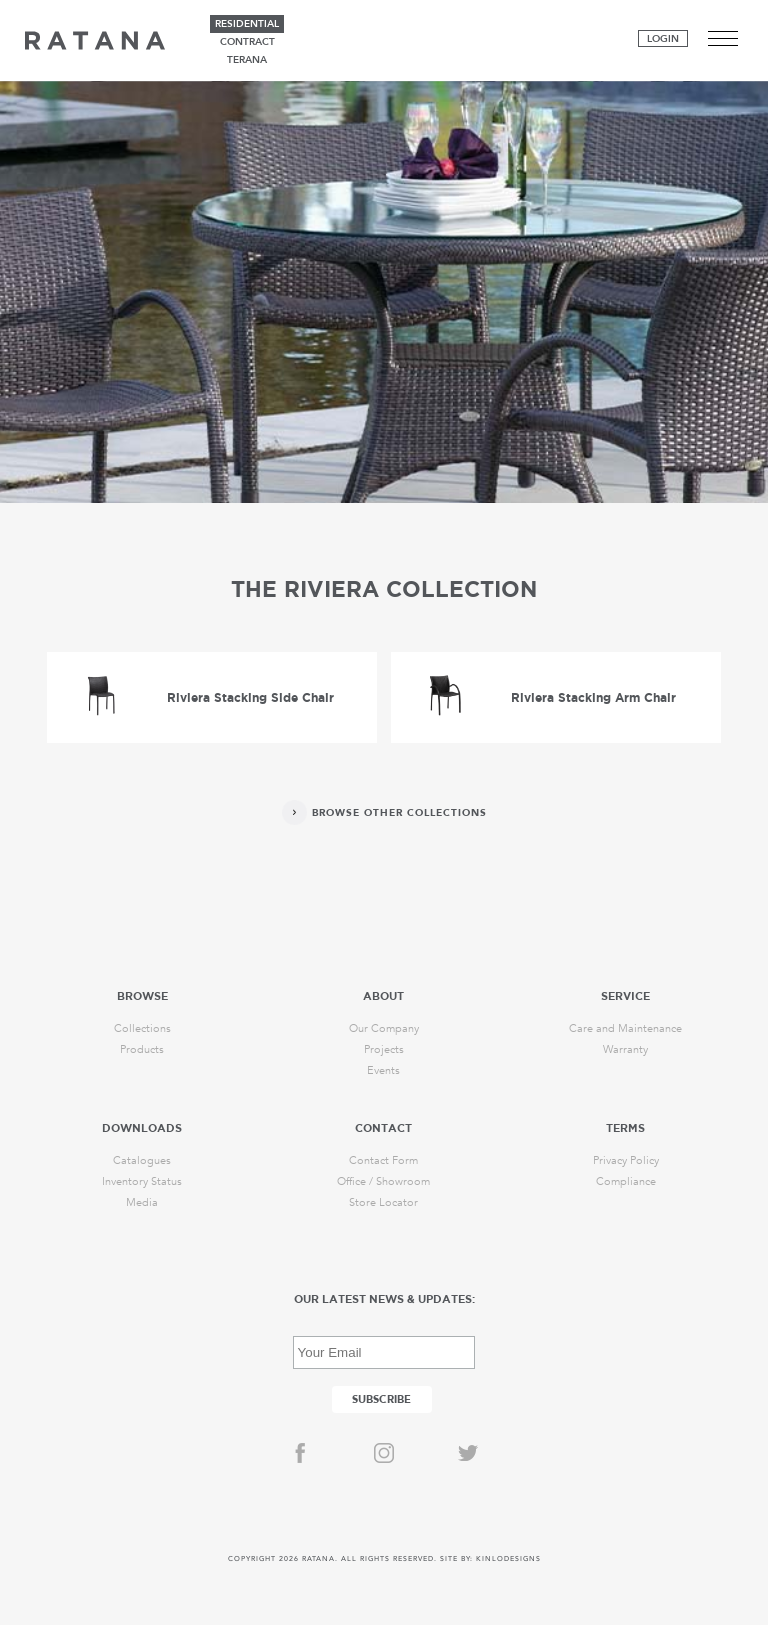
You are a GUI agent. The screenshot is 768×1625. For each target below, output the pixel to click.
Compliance (626, 1181)
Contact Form (383, 1160)
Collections (142, 1028)
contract (247, 42)
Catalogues (142, 1160)
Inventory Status (142, 1181)
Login (663, 39)
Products (142, 1049)
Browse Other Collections (399, 813)
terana (247, 60)
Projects (384, 1049)
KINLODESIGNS (508, 1559)
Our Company (384, 1028)
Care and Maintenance (625, 1028)
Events (383, 1070)
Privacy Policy (626, 1160)
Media (142, 1202)
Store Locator (383, 1202)
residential (247, 24)
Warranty (625, 1049)
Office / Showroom (383, 1181)
